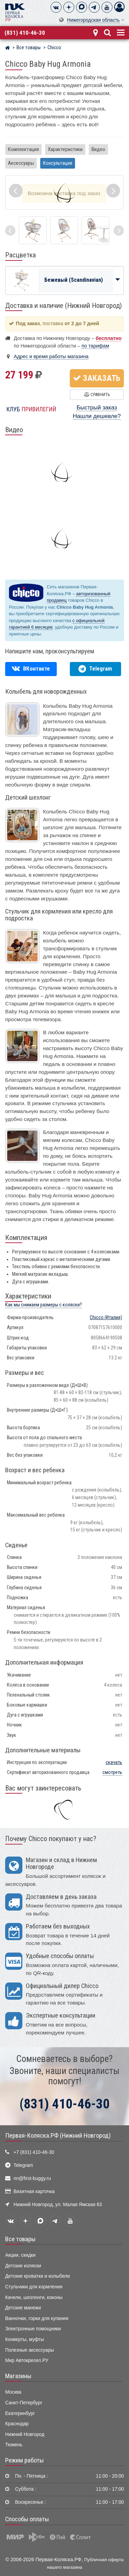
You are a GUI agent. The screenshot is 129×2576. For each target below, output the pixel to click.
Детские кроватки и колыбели (37, 2276)
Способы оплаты (27, 2519)
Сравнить (97, 394)
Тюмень (13, 2444)
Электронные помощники (33, 2328)
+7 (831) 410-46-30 (33, 2152)
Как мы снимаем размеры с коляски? (43, 1305)
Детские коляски (23, 2265)
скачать (114, 1762)
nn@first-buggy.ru (32, 2178)
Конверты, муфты (24, 2339)
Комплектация (23, 149)
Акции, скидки (20, 2255)
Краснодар (17, 2423)
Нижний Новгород (24, 2434)
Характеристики (65, 149)
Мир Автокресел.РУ (27, 2360)
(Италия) (106, 1318)
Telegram (23, 2165)
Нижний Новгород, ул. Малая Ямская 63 (57, 2204)
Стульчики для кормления (33, 2286)
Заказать (96, 378)
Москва (13, 2392)
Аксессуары (21, 163)
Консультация (57, 163)
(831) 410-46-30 (24, 33)
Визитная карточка (34, 2191)
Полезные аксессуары (29, 2350)
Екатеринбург (20, 2413)
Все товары (20, 2239)
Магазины (18, 2376)
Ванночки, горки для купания (36, 2318)
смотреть (112, 1772)
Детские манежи (23, 2307)
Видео (98, 149)
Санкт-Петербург (23, 2402)
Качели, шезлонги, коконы (34, 2297)
